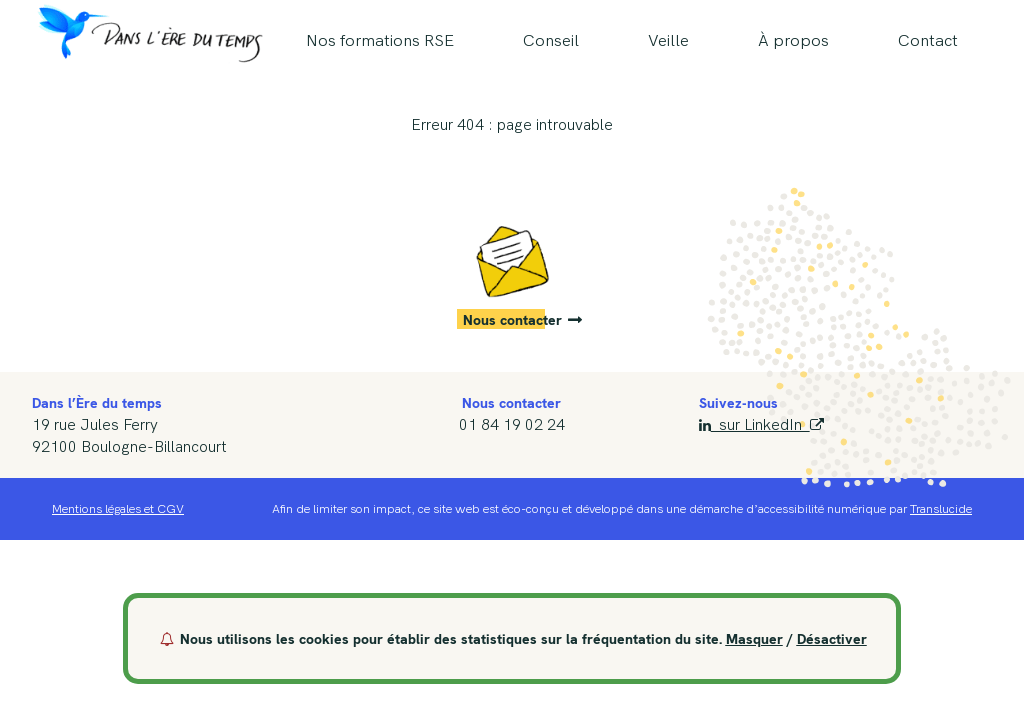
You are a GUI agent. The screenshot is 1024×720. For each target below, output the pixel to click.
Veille (668, 40)
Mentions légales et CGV (118, 509)
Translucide (941, 509)
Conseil (551, 40)
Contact (928, 40)
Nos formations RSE (380, 40)
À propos (793, 40)
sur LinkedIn (760, 424)
